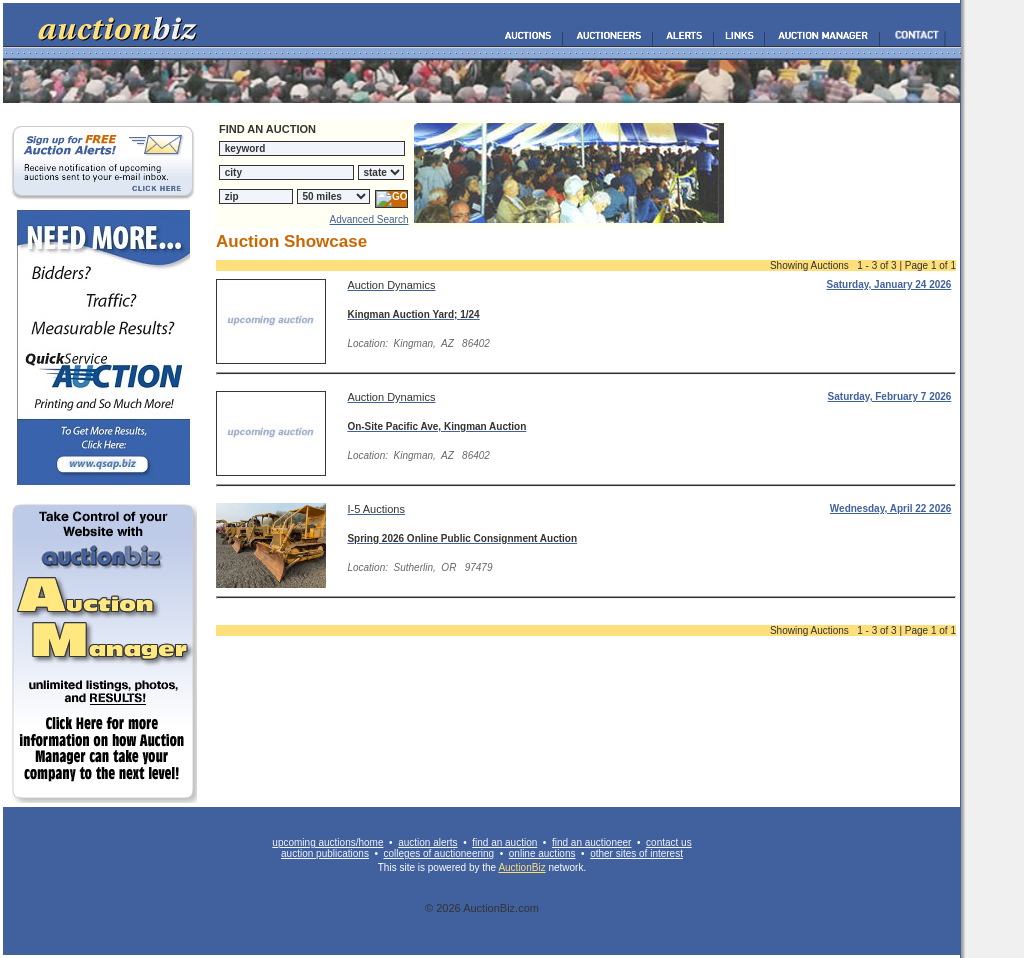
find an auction (504, 842)
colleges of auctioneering (439, 853)
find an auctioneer (592, 842)
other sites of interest (636, 853)
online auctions (542, 853)
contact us (669, 842)
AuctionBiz (521, 867)
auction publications (325, 853)
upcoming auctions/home (327, 842)
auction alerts (427, 842)
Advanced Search (369, 219)
